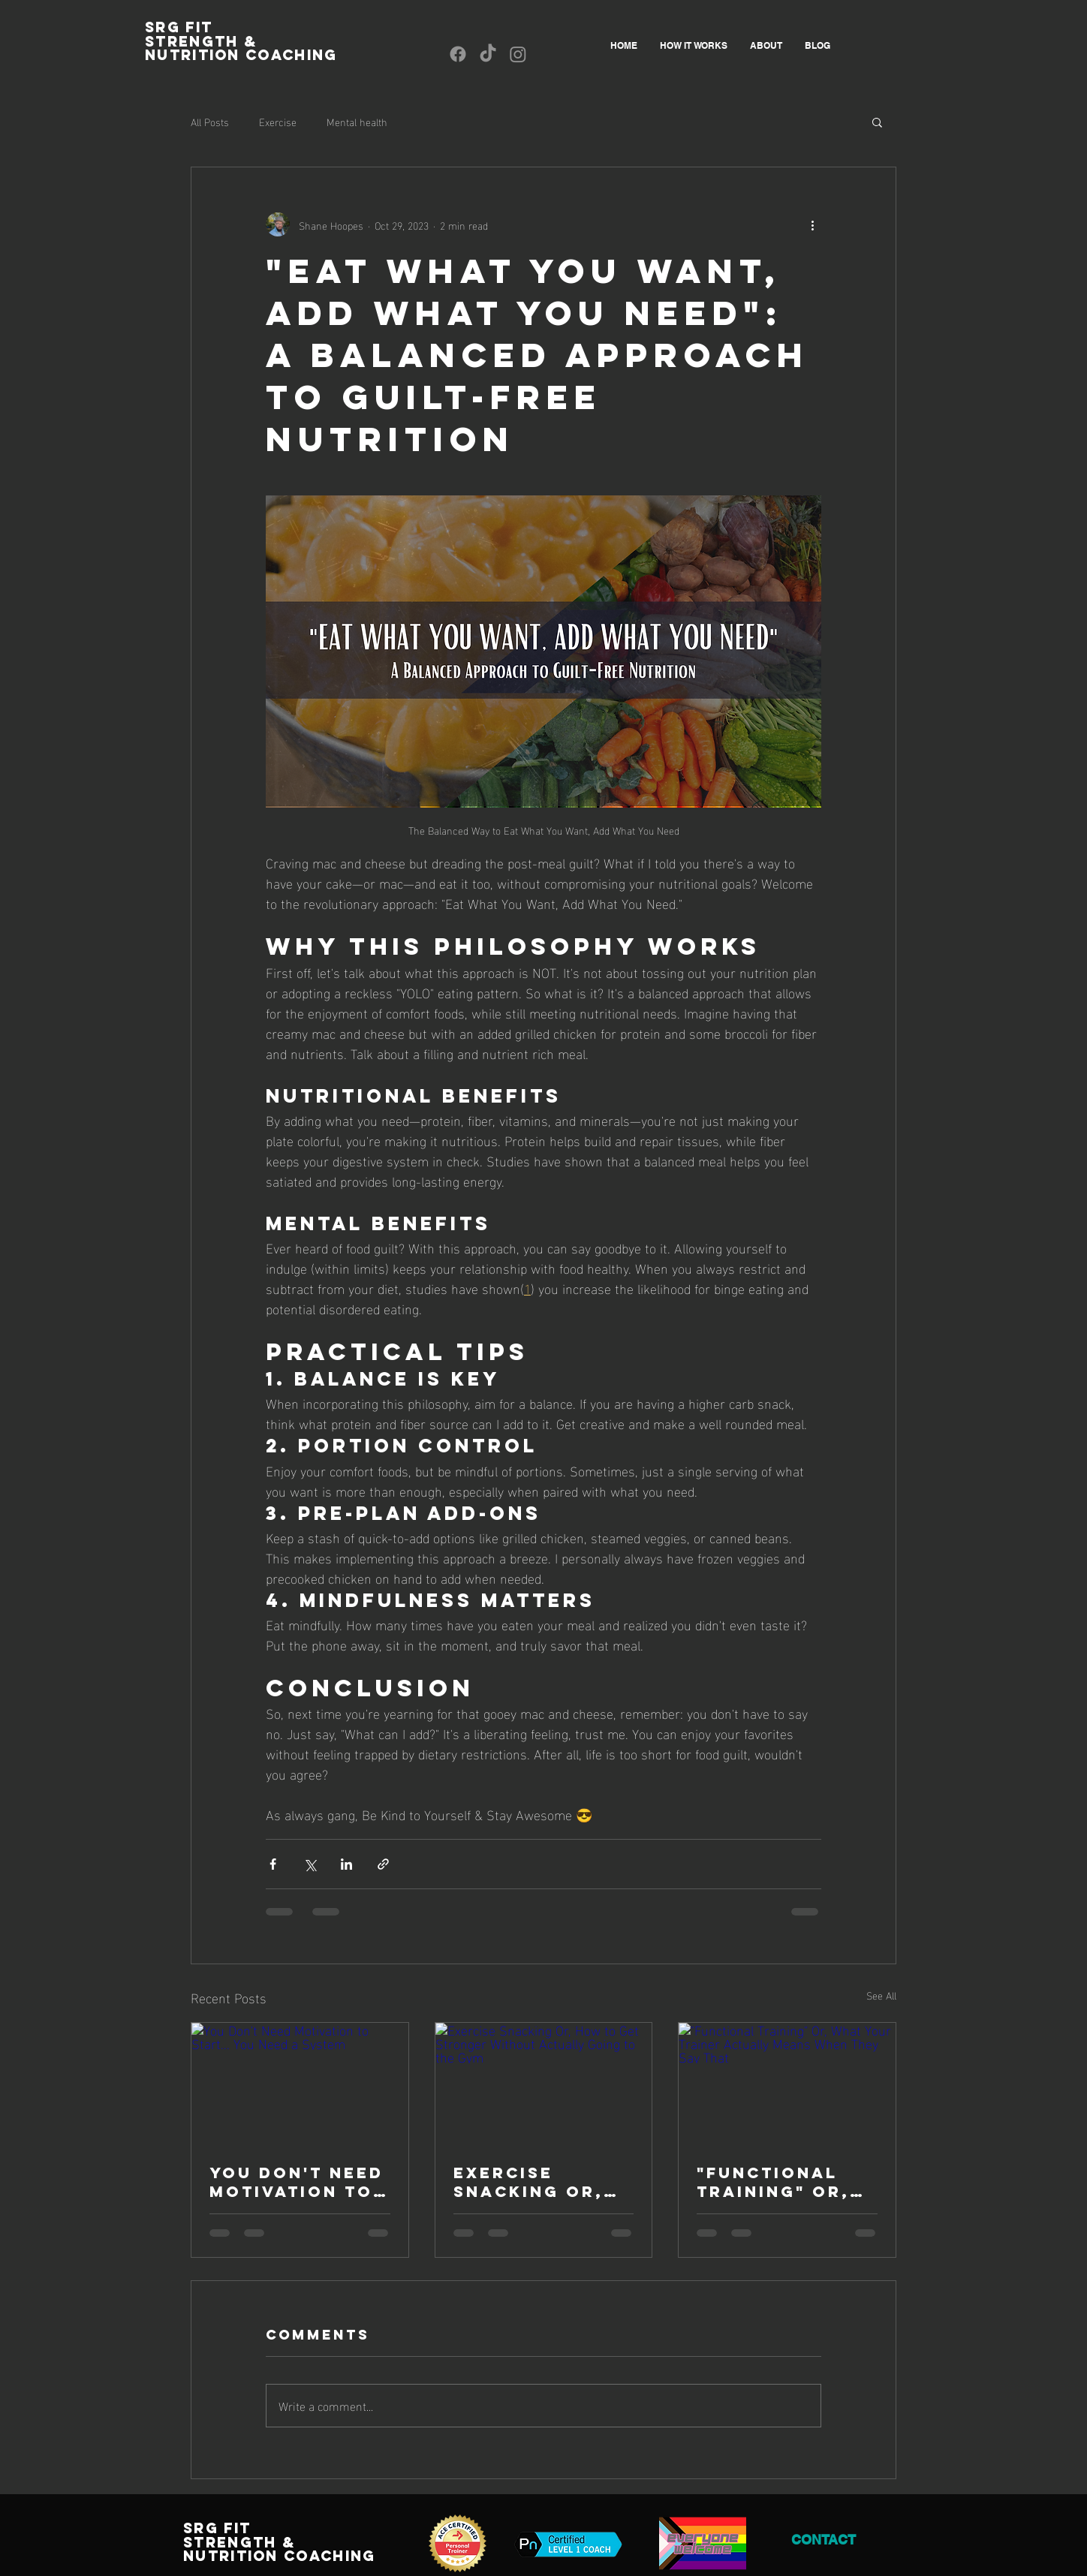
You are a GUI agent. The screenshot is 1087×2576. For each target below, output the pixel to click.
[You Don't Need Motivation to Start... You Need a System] (299, 2083)
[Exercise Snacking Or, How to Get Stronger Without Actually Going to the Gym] (543, 2083)
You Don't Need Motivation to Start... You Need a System (296, 2182)
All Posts (210, 121)
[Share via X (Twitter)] (310, 1864)
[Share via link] (383, 1864)
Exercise (278, 121)
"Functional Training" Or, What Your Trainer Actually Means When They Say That (775, 2182)
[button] (877, 122)
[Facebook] (457, 54)
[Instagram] (517, 54)
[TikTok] (487, 54)
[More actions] (812, 224)
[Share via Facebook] (273, 1864)
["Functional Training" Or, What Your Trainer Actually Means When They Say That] (787, 2083)
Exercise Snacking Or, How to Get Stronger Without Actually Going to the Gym (542, 2182)
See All (881, 1995)
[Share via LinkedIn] (346, 1864)
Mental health (357, 121)
